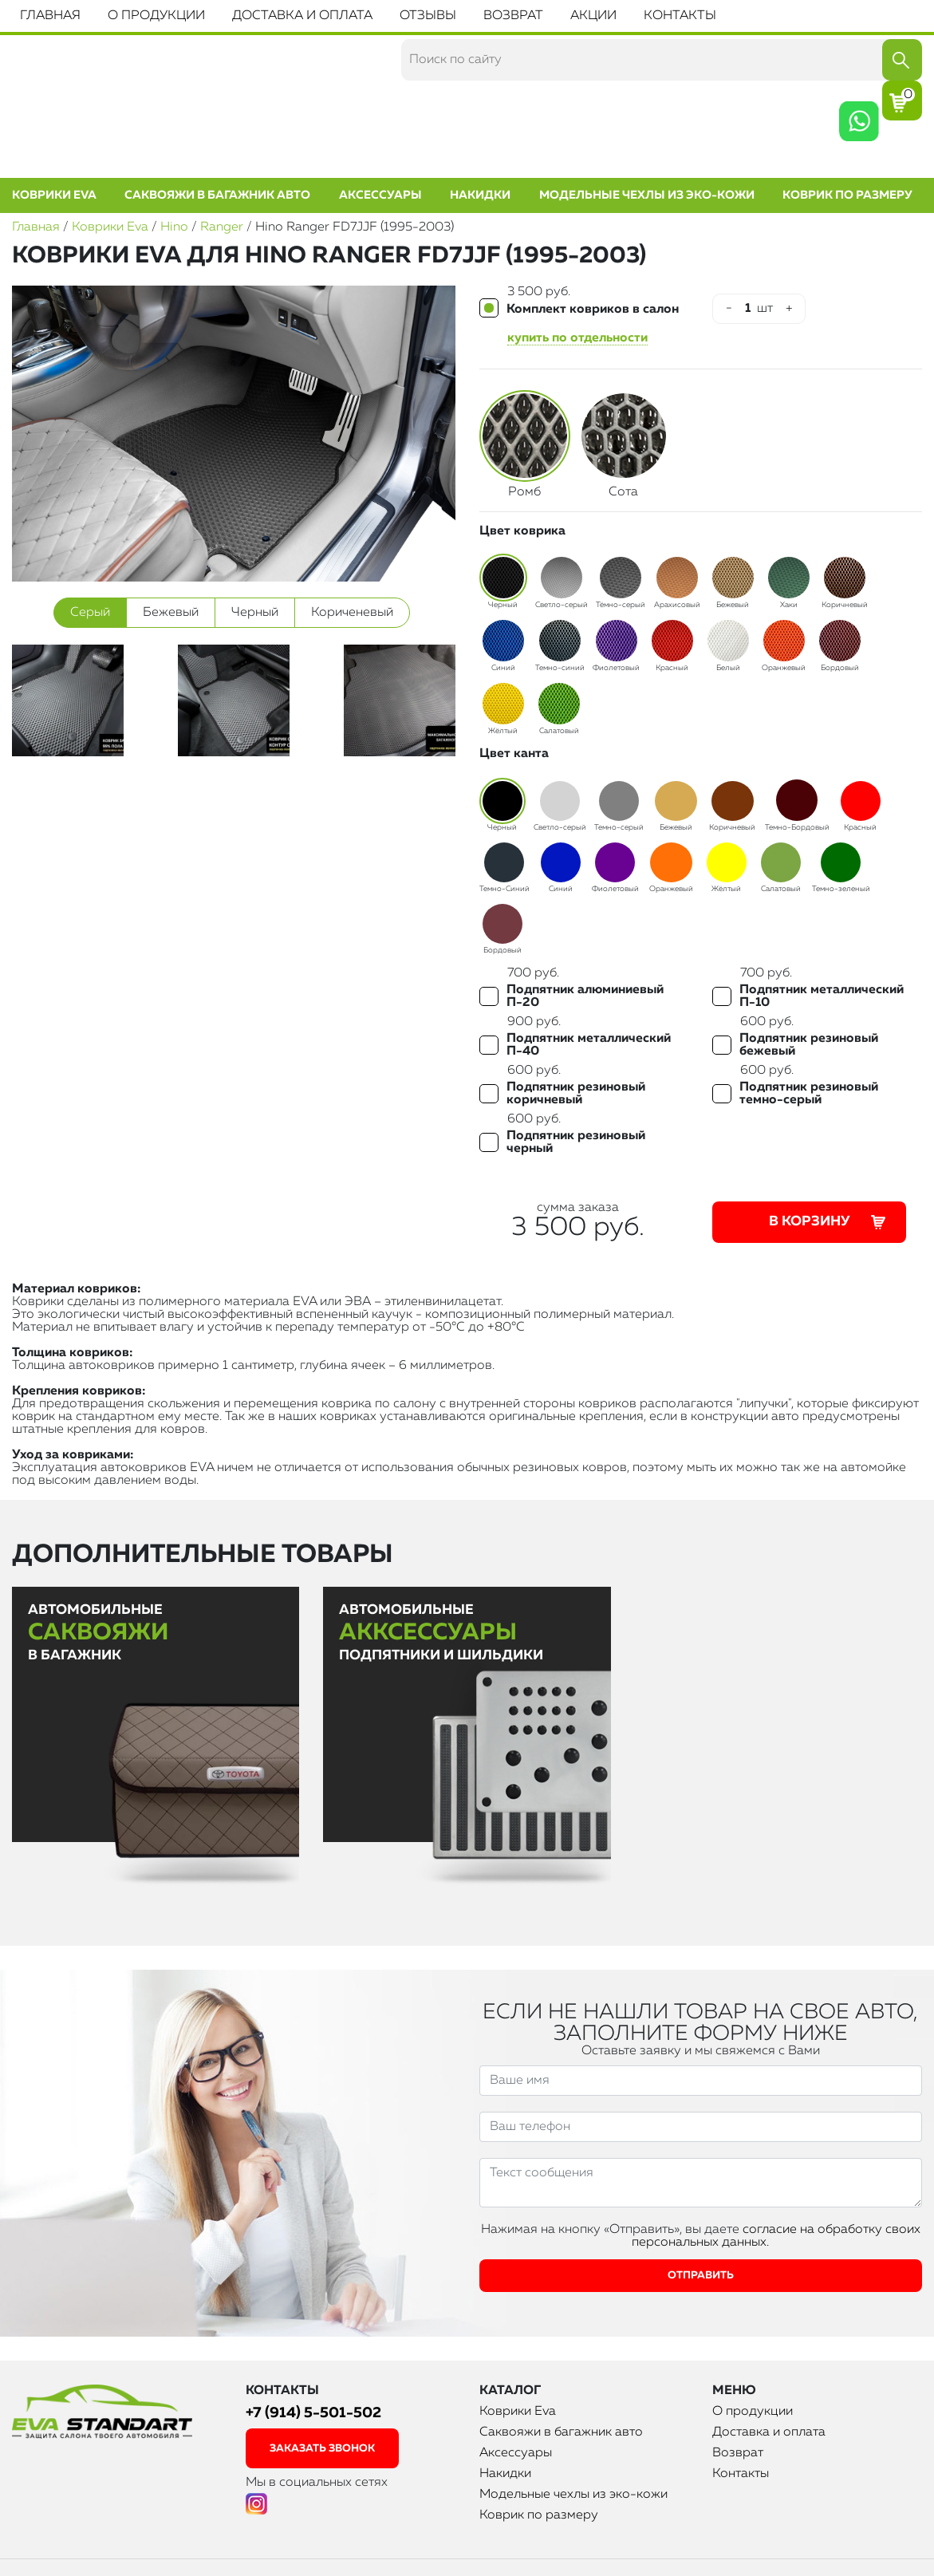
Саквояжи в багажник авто (217, 195)
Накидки (480, 195)
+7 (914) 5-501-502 (313, 2412)
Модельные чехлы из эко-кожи (647, 195)
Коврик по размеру (847, 195)
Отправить (701, 2275)
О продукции (156, 16)
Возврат (513, 16)
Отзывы (428, 16)
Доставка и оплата (302, 16)
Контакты (680, 16)
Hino (174, 227)
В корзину (829, 1222)
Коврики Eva (54, 195)
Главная (50, 16)
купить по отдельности (577, 338)
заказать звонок (322, 2449)
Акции (593, 16)
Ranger (221, 227)
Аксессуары (380, 195)
